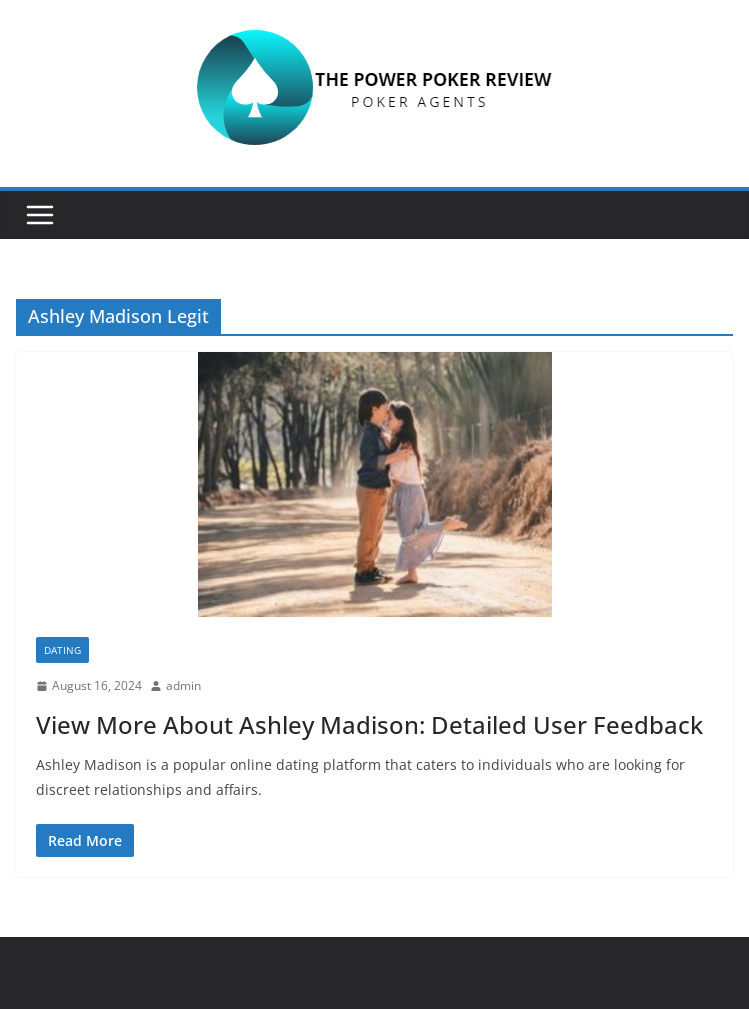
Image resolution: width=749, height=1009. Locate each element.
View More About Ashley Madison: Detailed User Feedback (369, 724)
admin (183, 685)
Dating (62, 650)
